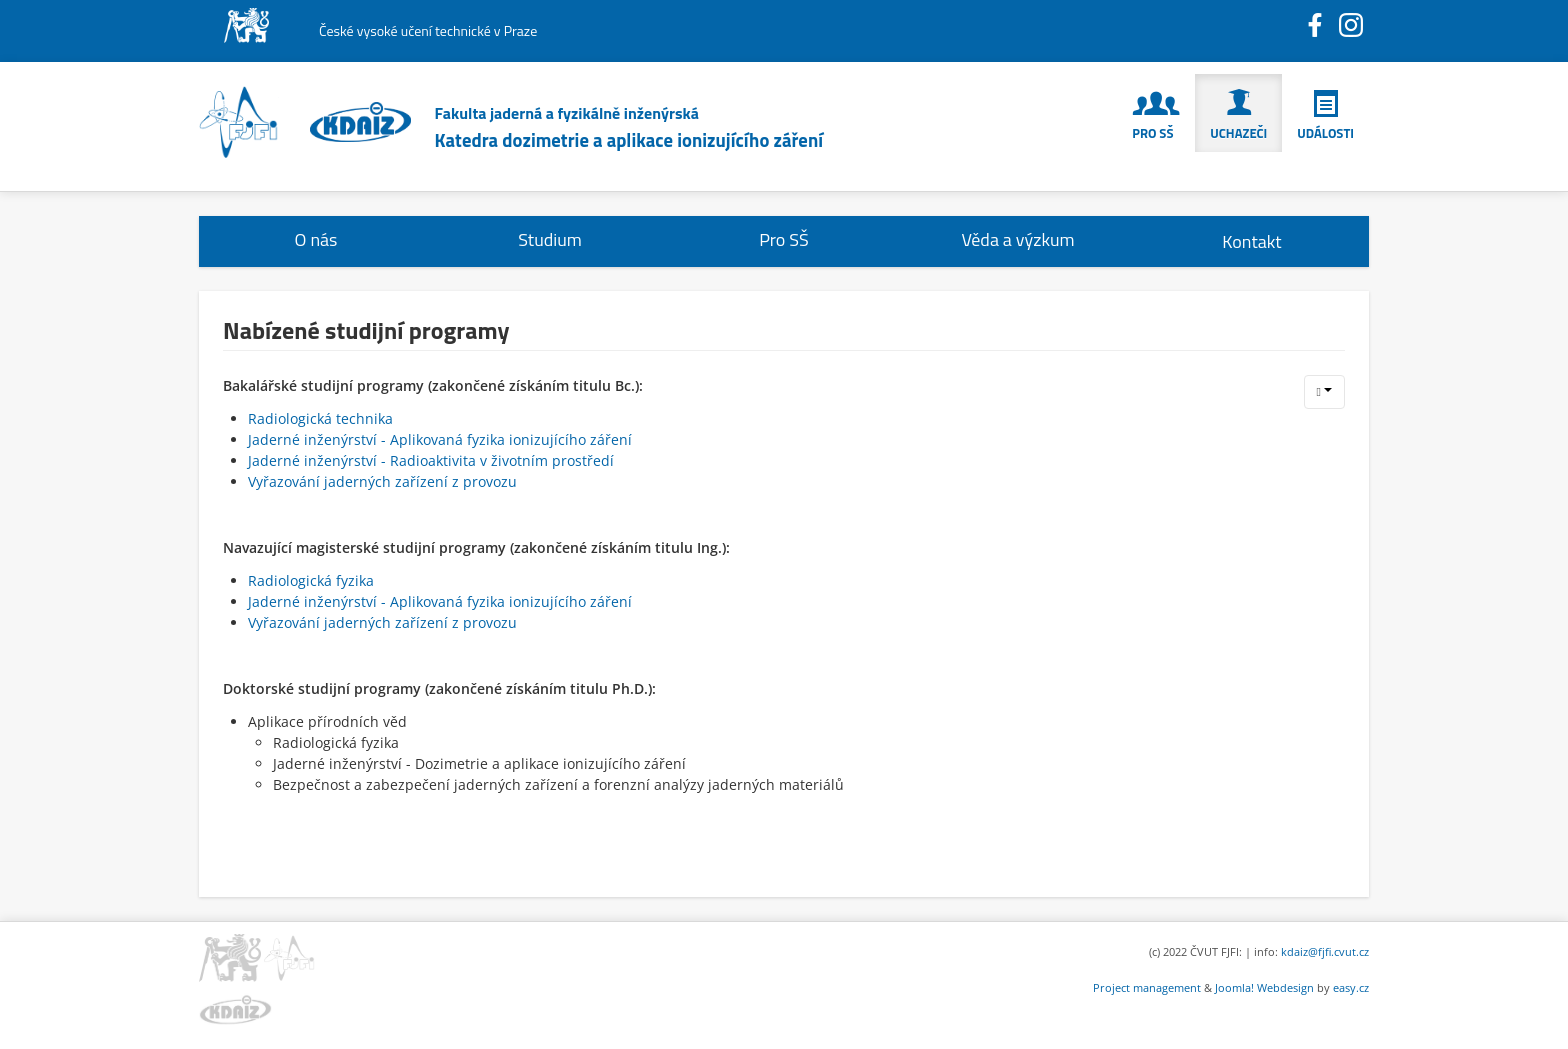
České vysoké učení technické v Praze (428, 30)
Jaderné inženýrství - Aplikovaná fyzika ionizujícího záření (440, 439)
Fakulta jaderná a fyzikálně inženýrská (567, 113)
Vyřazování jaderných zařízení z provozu (382, 481)
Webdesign (1285, 987)
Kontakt (1251, 241)
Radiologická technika (320, 418)
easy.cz (1351, 987)
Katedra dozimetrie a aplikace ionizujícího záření (629, 140)
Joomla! (1234, 987)
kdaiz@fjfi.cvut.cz (1325, 951)
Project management (1147, 987)
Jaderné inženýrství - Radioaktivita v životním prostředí (431, 460)
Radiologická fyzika (311, 580)
